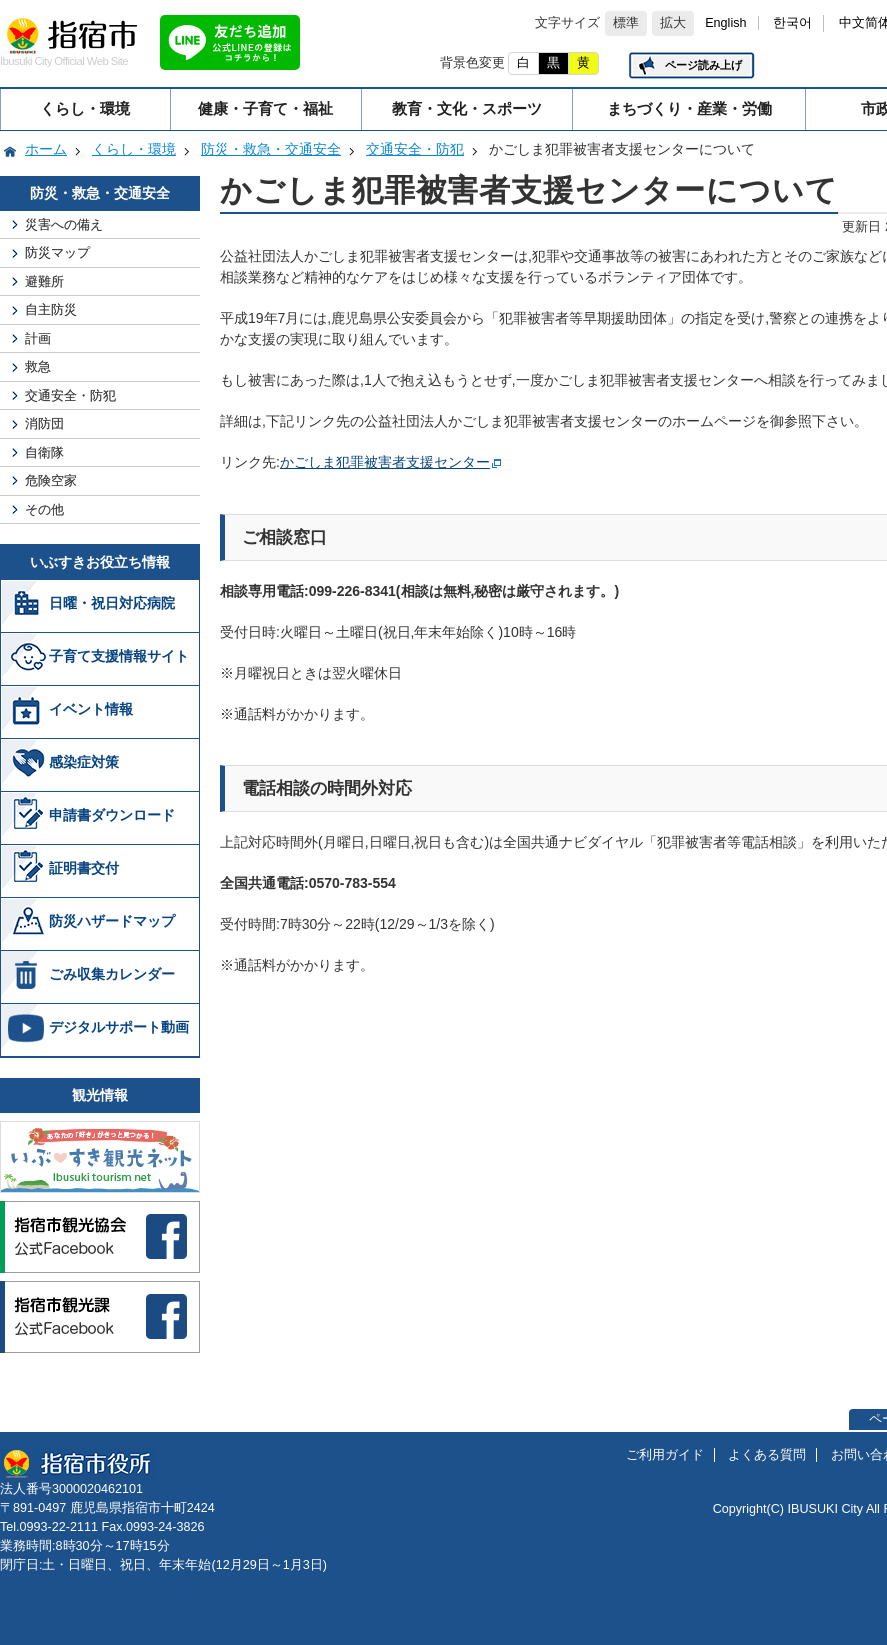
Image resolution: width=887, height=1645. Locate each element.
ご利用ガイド (665, 1455)
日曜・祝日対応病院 (112, 603)
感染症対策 (84, 762)
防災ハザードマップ (112, 921)
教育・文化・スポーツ (467, 108)
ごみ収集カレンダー (112, 974)
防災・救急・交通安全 (271, 149)
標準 (626, 23)
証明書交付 (84, 868)
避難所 (44, 281)
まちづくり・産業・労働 (689, 108)
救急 (38, 366)
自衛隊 (44, 452)
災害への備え (64, 224)
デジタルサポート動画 (119, 1027)
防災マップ (57, 252)
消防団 (44, 423)
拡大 (673, 23)
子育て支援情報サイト (119, 656)
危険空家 (51, 480)
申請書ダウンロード (112, 815)
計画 (38, 338)
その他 (44, 509)
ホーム (46, 149)
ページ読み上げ (703, 65)
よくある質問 (767, 1455)
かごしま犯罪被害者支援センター (385, 462)
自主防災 (51, 309)
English (725, 23)
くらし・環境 (85, 108)
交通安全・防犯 (415, 149)
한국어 (792, 23)
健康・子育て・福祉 (265, 108)
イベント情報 (91, 709)
